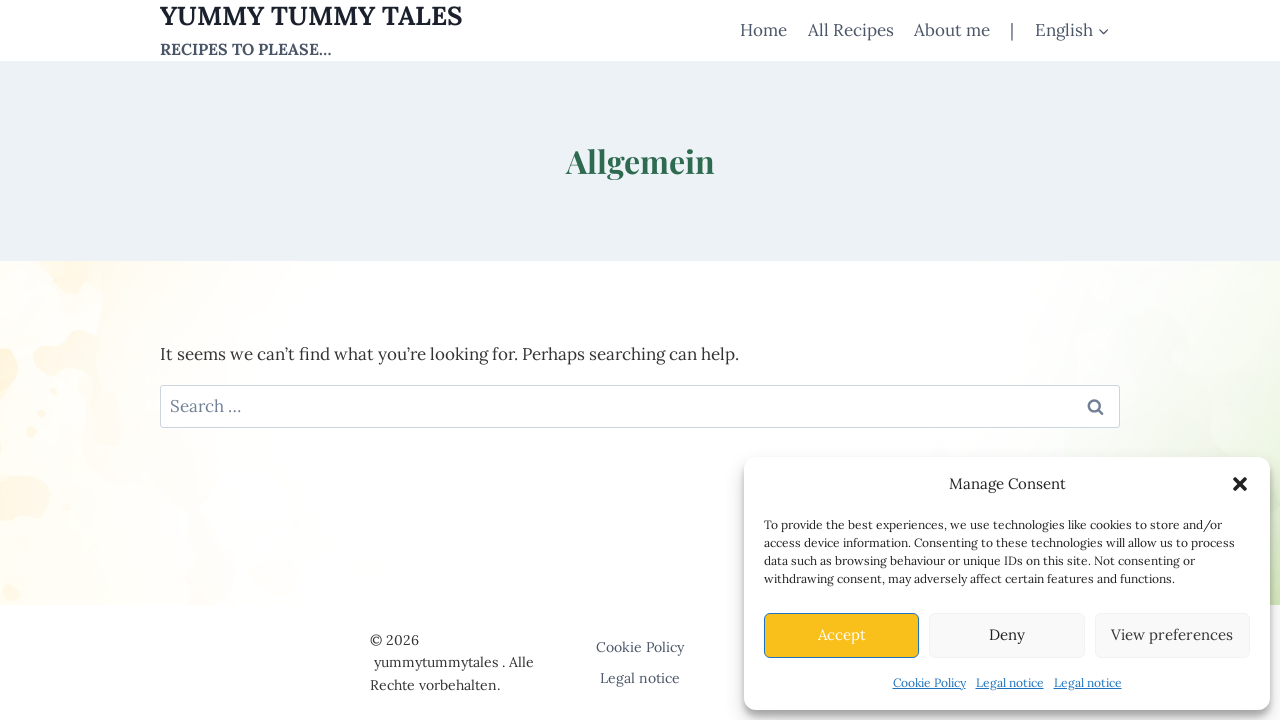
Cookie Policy (929, 682)
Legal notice (1010, 682)
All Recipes (851, 30)
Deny (1007, 634)
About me (952, 30)
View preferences (1172, 634)
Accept (842, 634)
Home (763, 30)
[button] (1240, 484)
